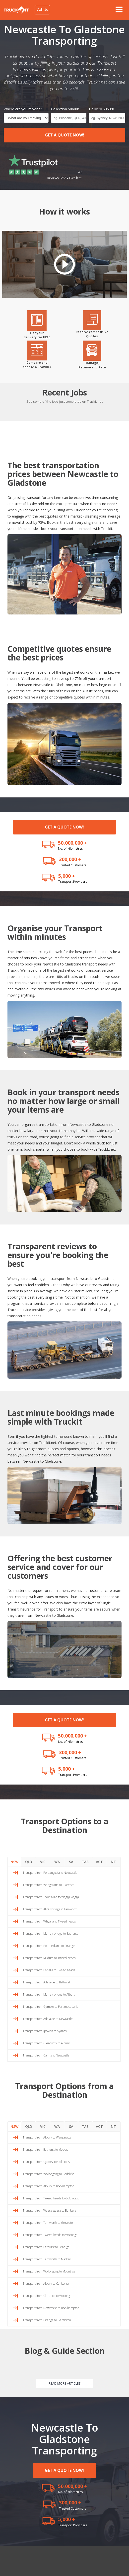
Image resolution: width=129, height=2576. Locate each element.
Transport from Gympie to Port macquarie (50, 2007)
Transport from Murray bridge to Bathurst (50, 1933)
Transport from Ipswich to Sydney (45, 2031)
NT (113, 1861)
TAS (85, 1861)
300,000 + (70, 859)
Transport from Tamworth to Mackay (47, 2259)
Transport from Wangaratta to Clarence (48, 1885)
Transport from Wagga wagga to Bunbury (49, 2210)
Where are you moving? (23, 109)
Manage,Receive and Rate (92, 365)
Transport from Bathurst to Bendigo (46, 2247)
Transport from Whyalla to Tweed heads (49, 1921)
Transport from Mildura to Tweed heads (49, 1958)
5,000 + (66, 876)
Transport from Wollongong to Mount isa (49, 2271)
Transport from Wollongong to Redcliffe (48, 2174)
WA (57, 1861)
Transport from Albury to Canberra (46, 2283)
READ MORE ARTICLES (65, 2383)
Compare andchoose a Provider (37, 364)
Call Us (42, 9)
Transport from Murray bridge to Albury (49, 1994)
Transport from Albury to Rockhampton (48, 2186)
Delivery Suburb (101, 109)
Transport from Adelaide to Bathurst (46, 1982)
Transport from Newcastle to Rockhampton (51, 2308)
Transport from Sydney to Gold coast (47, 2162)
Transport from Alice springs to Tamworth (50, 1909)
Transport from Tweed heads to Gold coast (51, 2198)
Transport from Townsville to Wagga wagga (51, 1897)
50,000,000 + (72, 842)
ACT (99, 1861)
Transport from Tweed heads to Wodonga (50, 2235)
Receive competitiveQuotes (92, 334)
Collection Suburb (65, 109)
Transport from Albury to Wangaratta (47, 2137)
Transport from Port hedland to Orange (49, 1946)
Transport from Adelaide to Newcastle (48, 2019)
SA (71, 1861)
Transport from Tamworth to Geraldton (48, 2223)
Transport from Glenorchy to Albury (46, 2043)
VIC (43, 1861)
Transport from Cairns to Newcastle (46, 2055)
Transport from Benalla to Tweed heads (49, 1970)
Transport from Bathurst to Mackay (45, 2149)
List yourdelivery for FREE (37, 335)
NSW (14, 1861)
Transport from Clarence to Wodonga (47, 2296)
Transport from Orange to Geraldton (47, 2320)
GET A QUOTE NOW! (64, 135)
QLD (28, 1861)
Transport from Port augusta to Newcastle (50, 1873)
